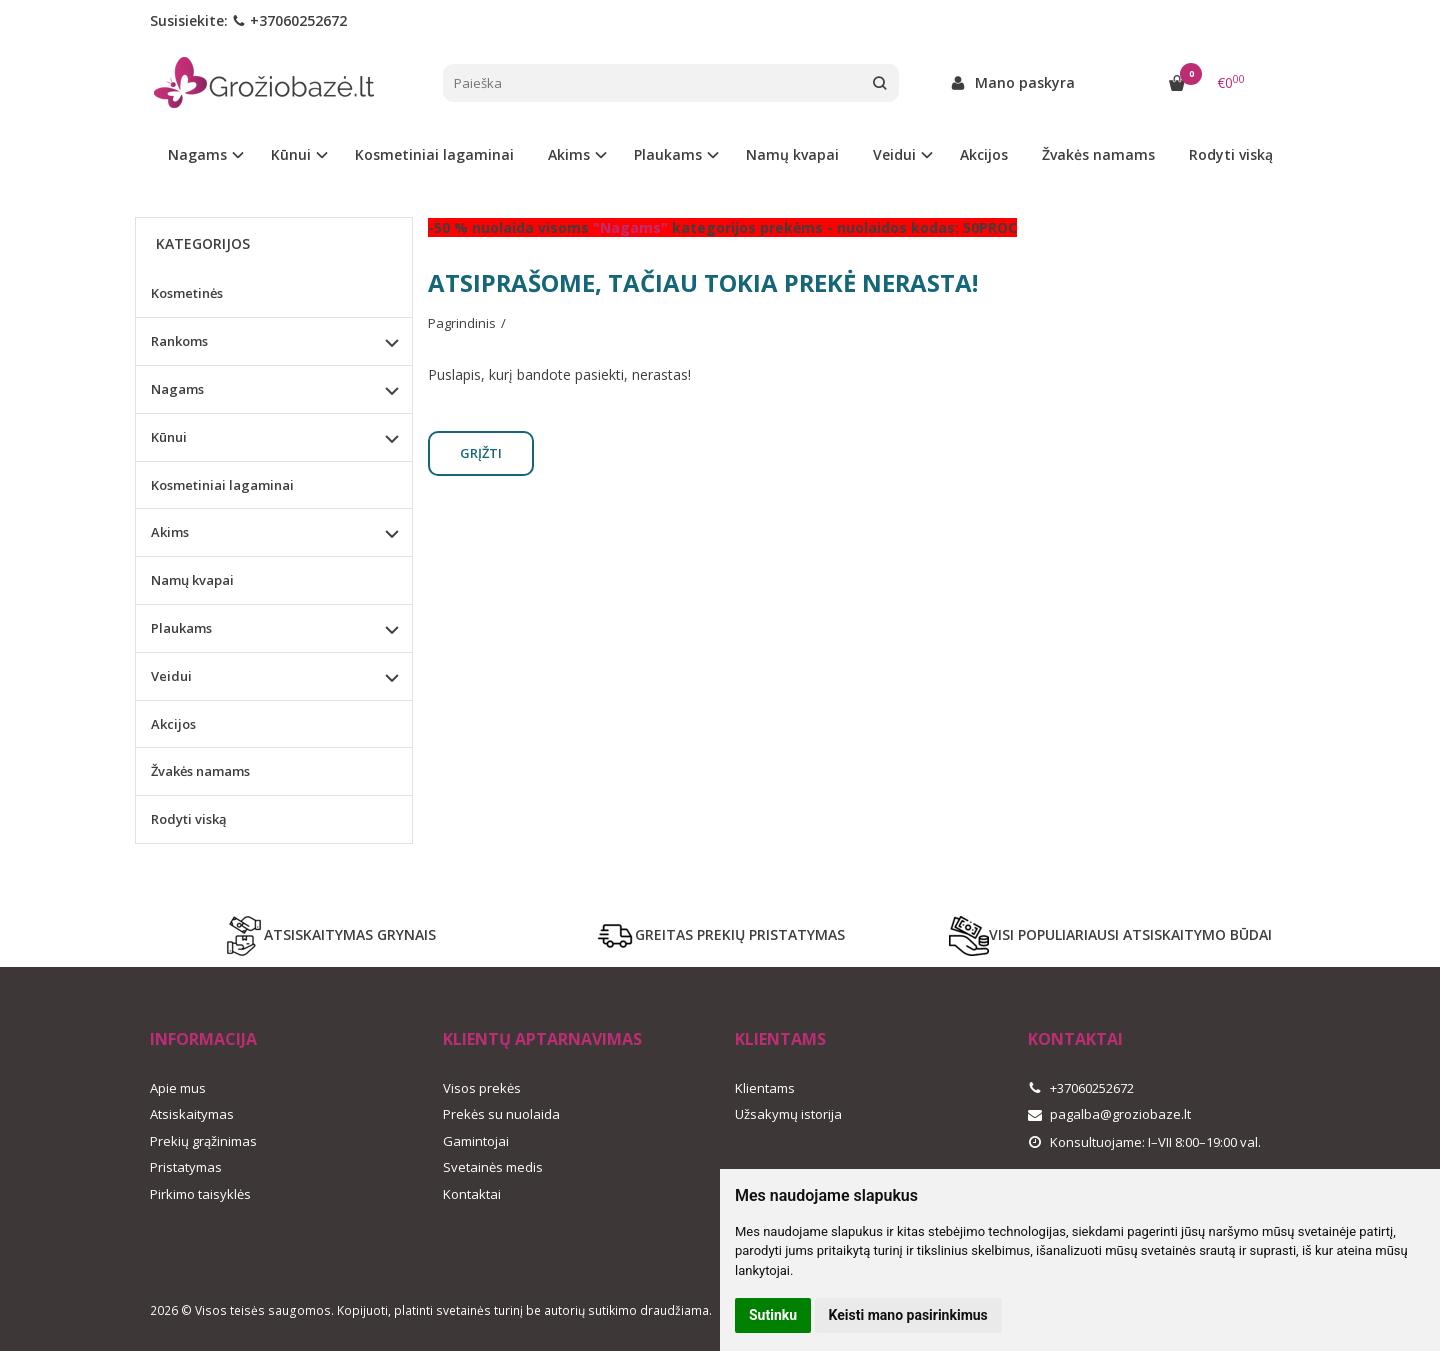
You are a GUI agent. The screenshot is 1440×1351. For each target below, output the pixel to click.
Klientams (780, 1039)
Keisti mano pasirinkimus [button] (908, 1315)
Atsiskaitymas (192, 1114)
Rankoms (179, 341)
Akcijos (984, 154)
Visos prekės (482, 1088)
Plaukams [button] (668, 154)
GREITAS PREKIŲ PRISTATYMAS (720, 936)
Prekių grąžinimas (203, 1141)
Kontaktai (472, 1194)
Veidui (171, 676)
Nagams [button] (197, 154)
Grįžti (481, 453)
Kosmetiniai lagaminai (434, 154)
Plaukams (181, 628)
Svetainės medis (493, 1167)
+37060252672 (289, 20)
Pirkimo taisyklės (200, 1194)
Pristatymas (186, 1167)
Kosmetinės (187, 293)
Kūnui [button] (291, 154)
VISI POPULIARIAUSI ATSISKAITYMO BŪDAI (1110, 936)
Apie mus (178, 1088)
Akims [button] (569, 154)
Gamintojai (476, 1141)
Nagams (177, 389)
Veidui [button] (894, 154)
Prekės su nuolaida (501, 1114)
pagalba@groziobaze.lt (1109, 1114)
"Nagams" (630, 227)
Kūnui (169, 437)
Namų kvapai (792, 154)
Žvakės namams (1098, 154)
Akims (170, 532)
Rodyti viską (1231, 154)
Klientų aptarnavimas (542, 1039)
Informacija (203, 1039)
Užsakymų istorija (788, 1114)
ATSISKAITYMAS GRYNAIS (330, 936)
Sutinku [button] (773, 1315)
